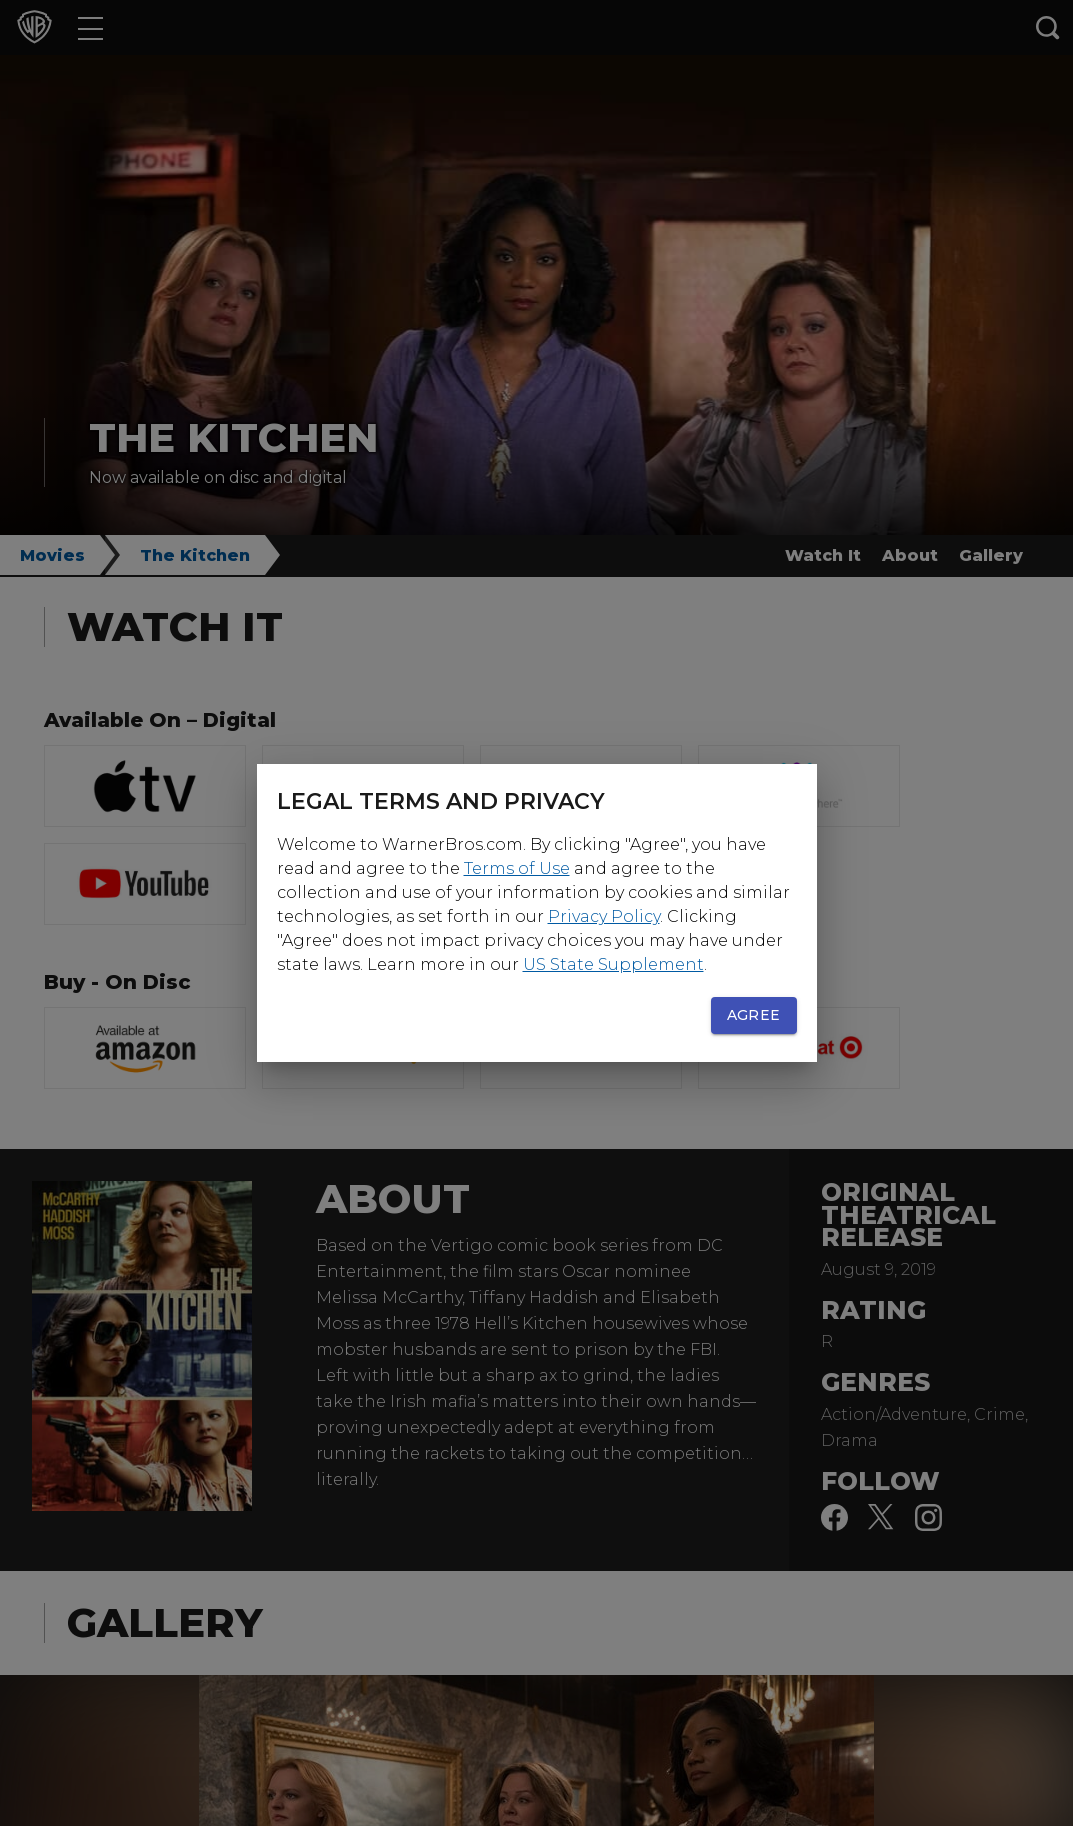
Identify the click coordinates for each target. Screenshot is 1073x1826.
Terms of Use (517, 868)
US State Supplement (613, 964)
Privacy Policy (604, 916)
